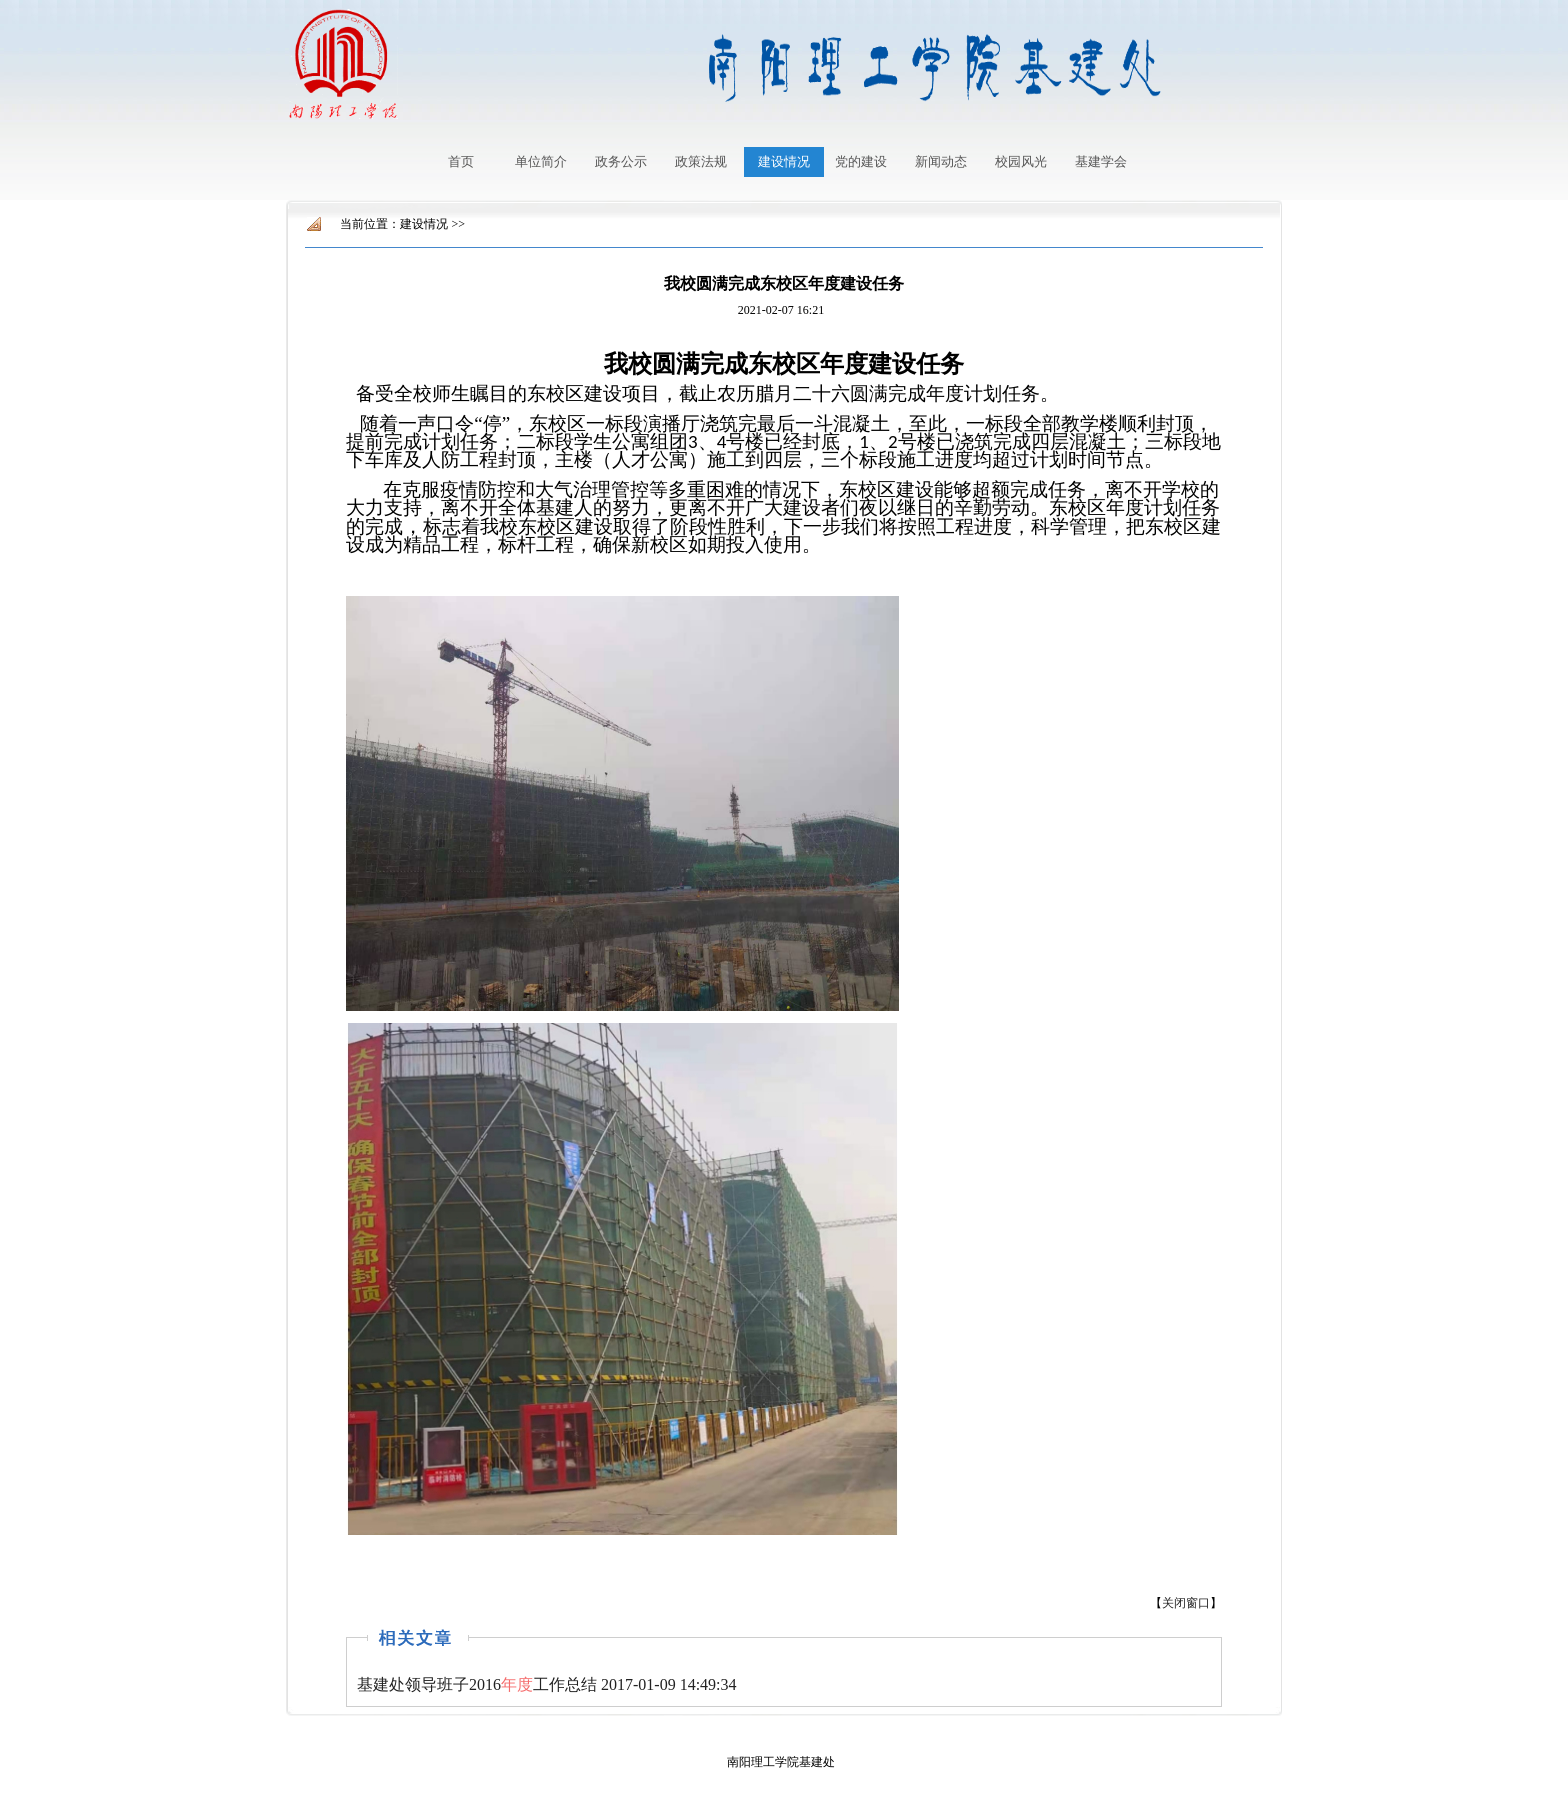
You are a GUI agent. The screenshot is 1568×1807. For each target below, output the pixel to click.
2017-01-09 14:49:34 (547, 1684)
